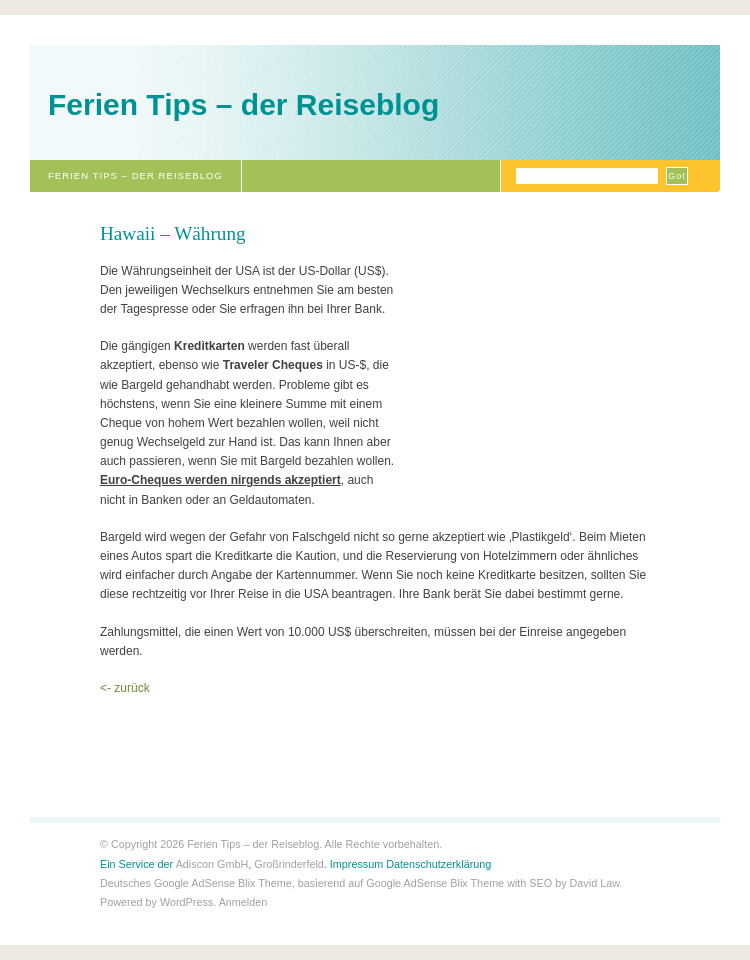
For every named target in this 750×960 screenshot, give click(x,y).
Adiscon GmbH (212, 864)
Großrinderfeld (289, 864)
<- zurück (125, 688)
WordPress (186, 902)
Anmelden (243, 902)
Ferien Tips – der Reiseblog (243, 104)
